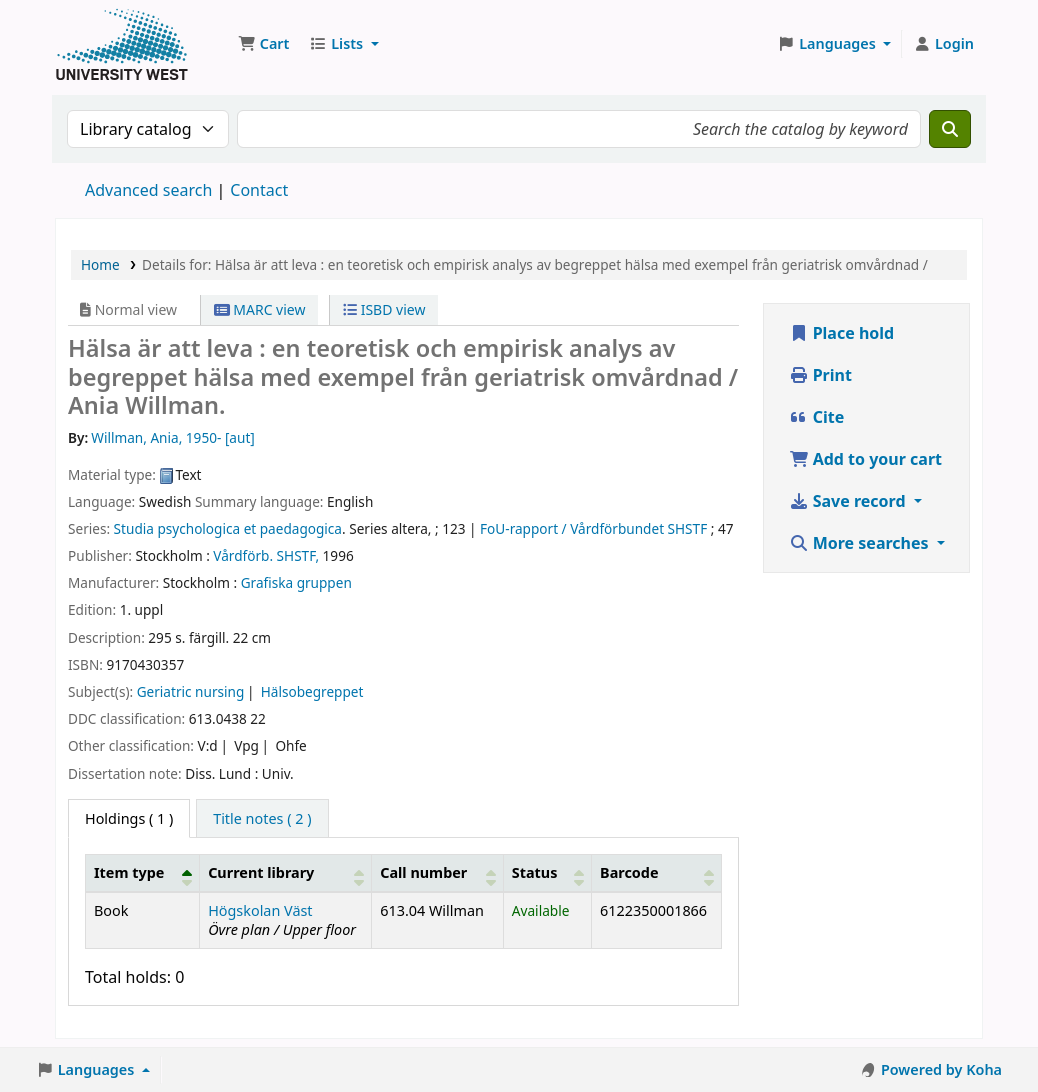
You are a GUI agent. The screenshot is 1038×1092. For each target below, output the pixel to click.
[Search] (950, 129)
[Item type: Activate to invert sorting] (143, 873)
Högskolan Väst (260, 910)
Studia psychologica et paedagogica (228, 528)
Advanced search (148, 190)
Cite (817, 417)
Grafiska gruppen (296, 582)
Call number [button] (423, 872)
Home (100, 264)
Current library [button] (261, 872)
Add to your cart (866, 459)
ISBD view (384, 309)
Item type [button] (129, 872)
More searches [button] (861, 543)
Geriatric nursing (191, 691)
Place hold (842, 333)
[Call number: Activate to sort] (438, 873)
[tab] (262, 819)
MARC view (260, 309)
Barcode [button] (629, 872)
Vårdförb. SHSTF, (266, 555)
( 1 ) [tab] (129, 818)
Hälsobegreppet (312, 691)
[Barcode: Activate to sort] (656, 873)
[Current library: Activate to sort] (286, 873)
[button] (263, 44)
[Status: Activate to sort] (547, 873)
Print (820, 375)
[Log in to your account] (943, 44)
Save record (849, 501)
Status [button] (535, 872)
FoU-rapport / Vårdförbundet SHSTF (593, 528)
